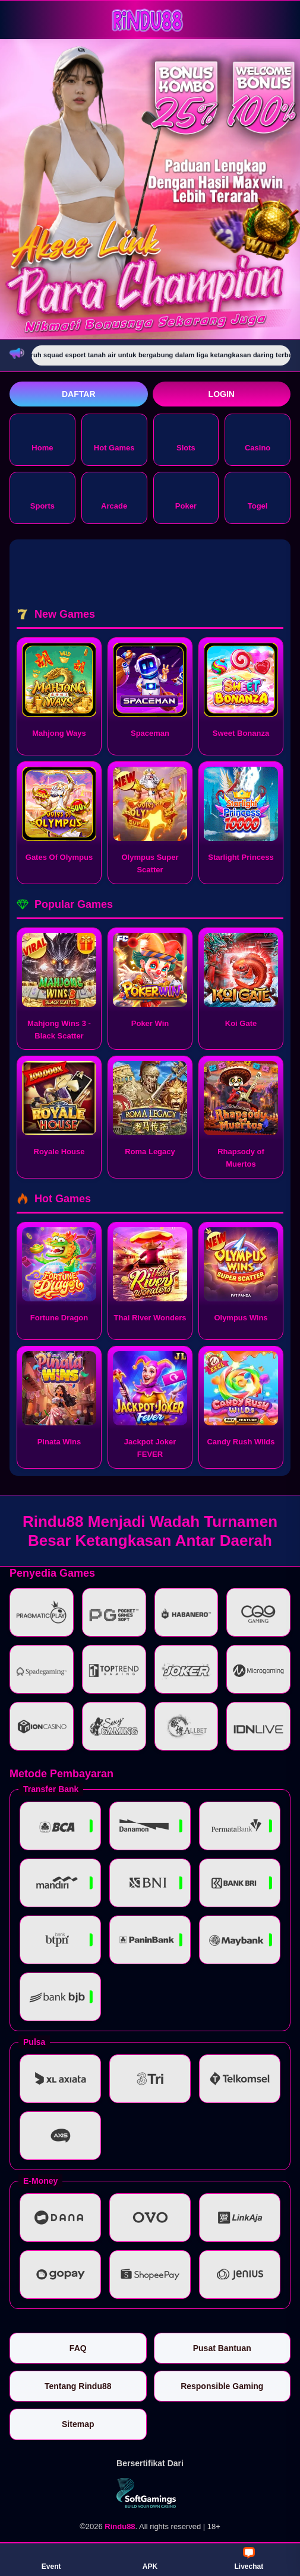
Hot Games (114, 438)
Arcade (114, 497)
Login (222, 394)
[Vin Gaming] (150, 2493)
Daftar (79, 394)
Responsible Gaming (222, 2386)
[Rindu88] (150, 19)
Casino (257, 438)
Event (51, 2559)
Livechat (248, 2559)
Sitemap (78, 2424)
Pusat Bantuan (222, 2348)
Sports (42, 497)
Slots (185, 438)
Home (42, 438)
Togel (258, 497)
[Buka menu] (20, 19)
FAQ (78, 2348)
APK (150, 2559)
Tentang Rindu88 (78, 2386)
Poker (186, 497)
